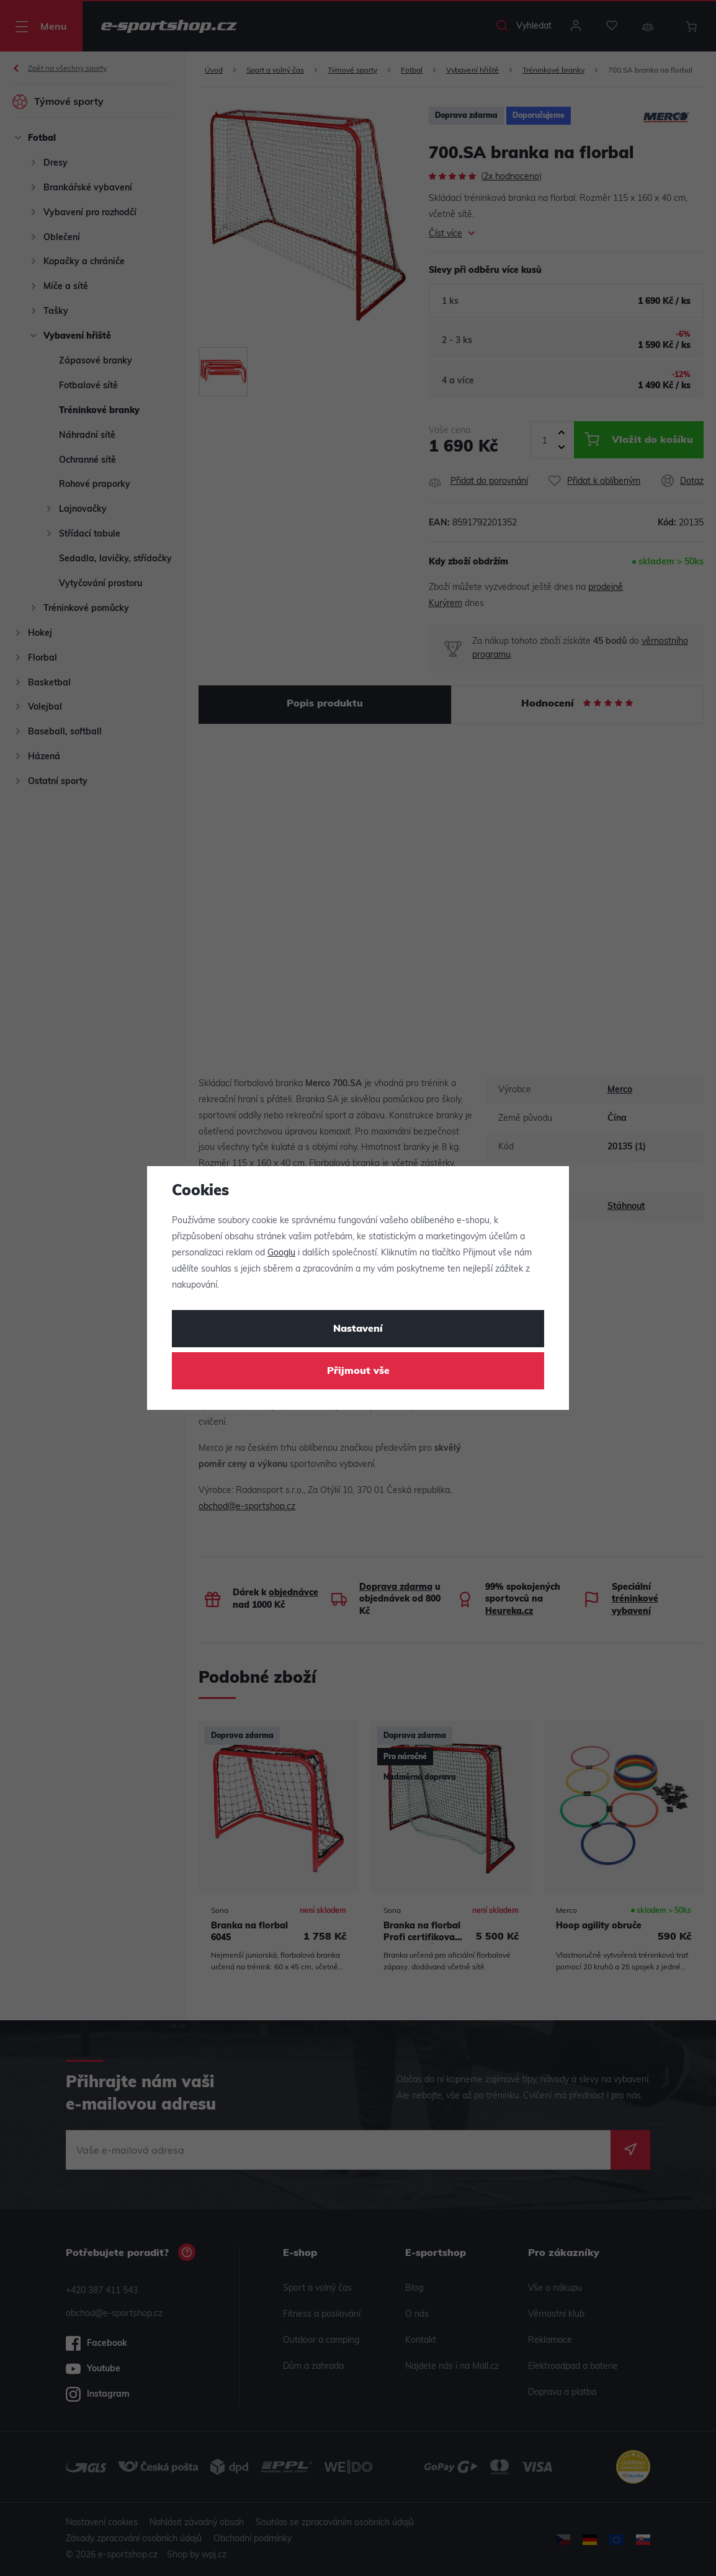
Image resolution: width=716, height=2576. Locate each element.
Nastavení (358, 1329)
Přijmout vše (358, 1371)
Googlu (281, 1253)
